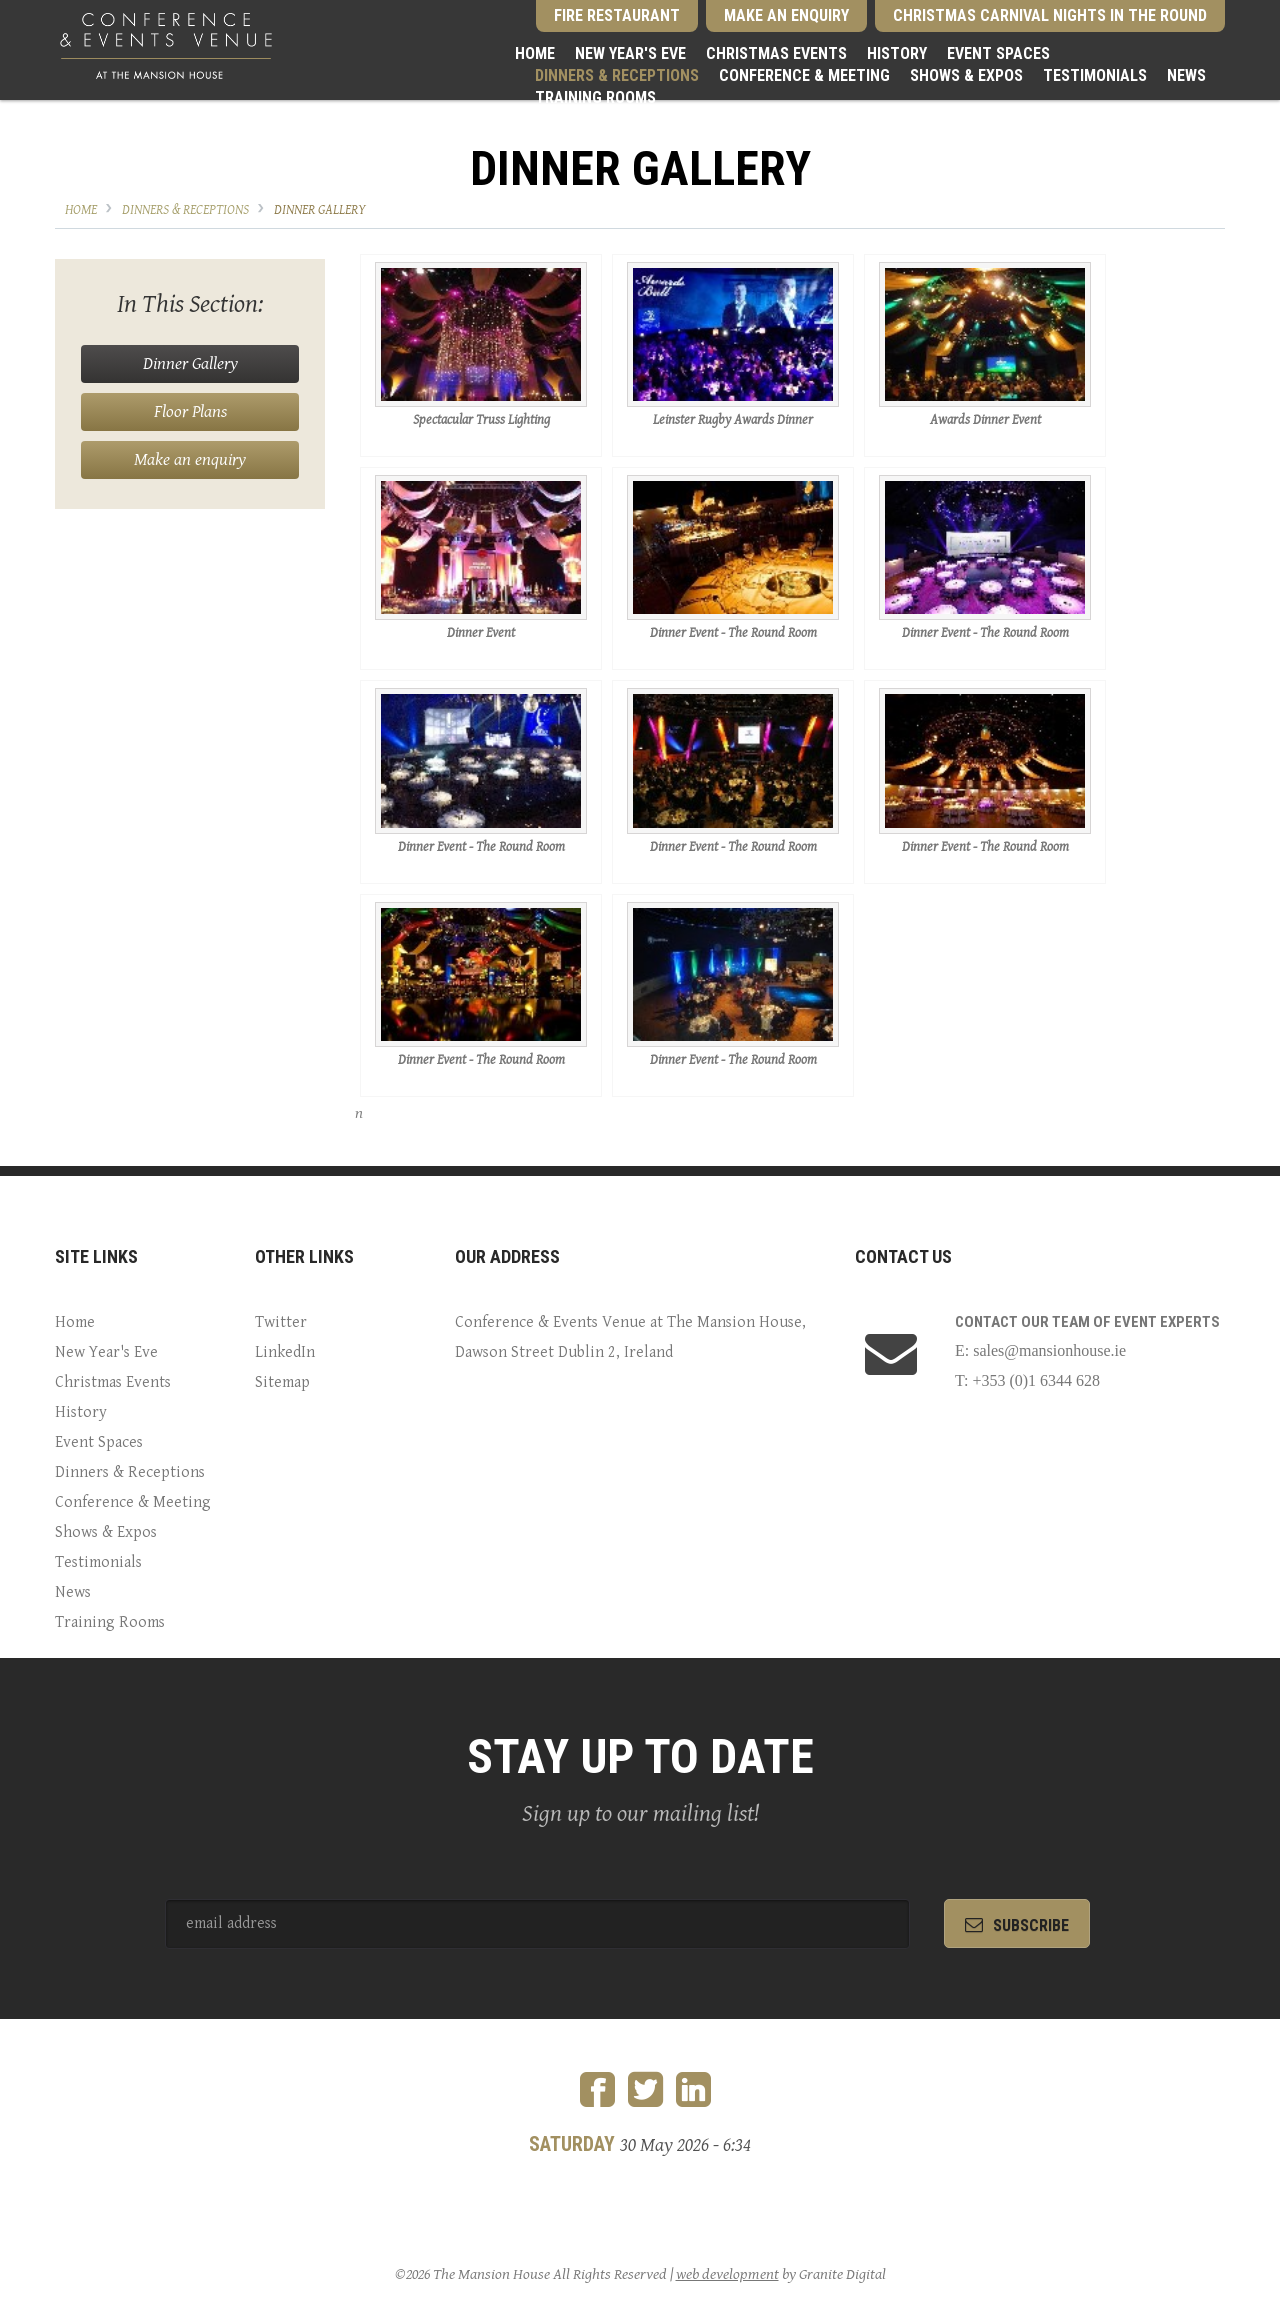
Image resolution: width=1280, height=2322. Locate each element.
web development (727, 2274)
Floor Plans (190, 411)
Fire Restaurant (617, 15)
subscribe (1017, 1925)
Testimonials (1095, 75)
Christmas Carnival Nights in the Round (1050, 15)
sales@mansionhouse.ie (1049, 1350)
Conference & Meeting (804, 75)
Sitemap (282, 1382)
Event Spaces (998, 53)
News (1186, 75)
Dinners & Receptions (617, 75)
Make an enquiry (190, 459)
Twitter (281, 1322)
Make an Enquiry (786, 15)
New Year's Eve (630, 53)
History (897, 53)
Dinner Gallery (320, 210)
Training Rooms (595, 97)
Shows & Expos (966, 75)
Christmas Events (776, 53)
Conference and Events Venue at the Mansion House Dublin (166, 45)
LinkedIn (285, 1352)
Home (535, 53)
